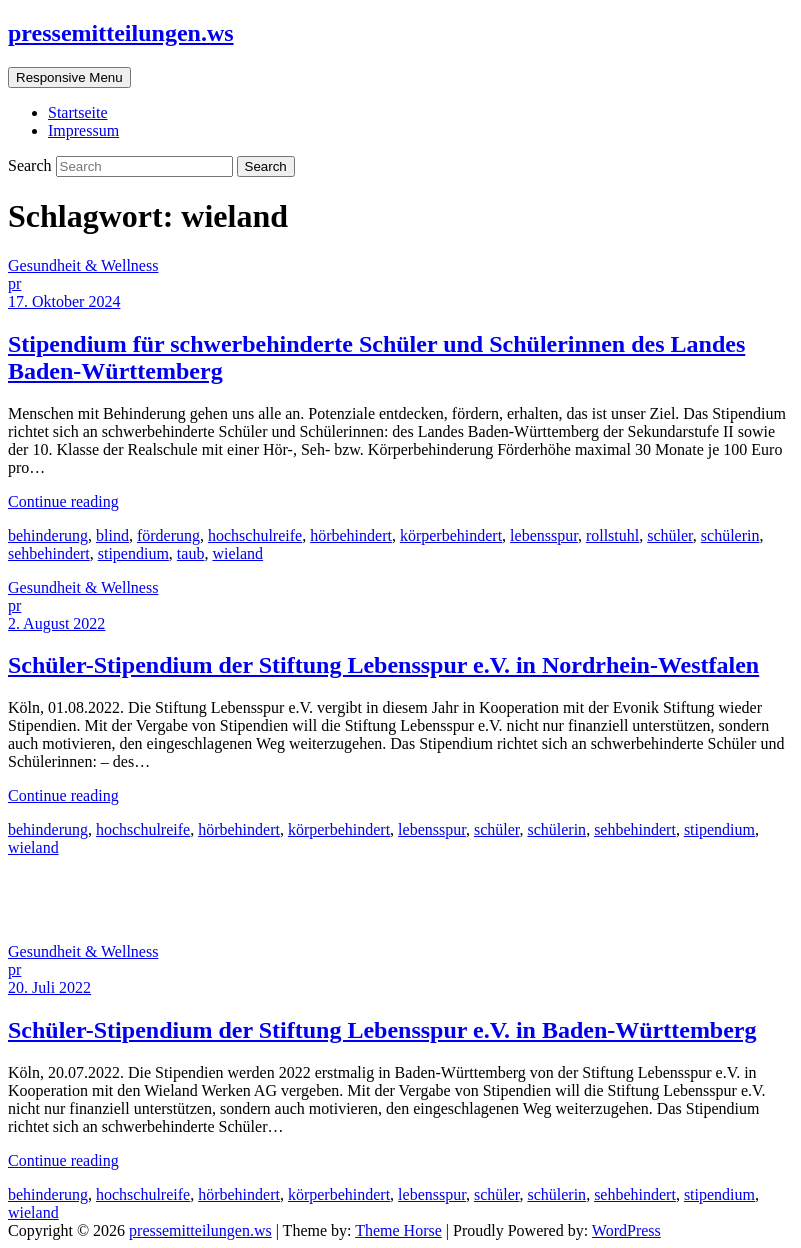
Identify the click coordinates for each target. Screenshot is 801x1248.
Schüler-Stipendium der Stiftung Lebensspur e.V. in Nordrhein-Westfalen (383, 665)
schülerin (730, 535)
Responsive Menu (69, 77)
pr (14, 283)
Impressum (83, 130)
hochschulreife (255, 535)
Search (32, 165)
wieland (237, 553)
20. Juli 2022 (49, 987)
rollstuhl (612, 535)
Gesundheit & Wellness (83, 265)
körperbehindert (451, 535)
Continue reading (63, 501)
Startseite (78, 112)
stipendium (133, 553)
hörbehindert (351, 535)
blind (112, 535)
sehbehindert (49, 553)
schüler (670, 535)
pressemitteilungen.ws (121, 33)
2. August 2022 (56, 623)
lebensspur (544, 535)
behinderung (48, 535)
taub (191, 553)
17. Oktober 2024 (64, 301)
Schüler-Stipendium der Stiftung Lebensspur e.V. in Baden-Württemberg (382, 1030)
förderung (168, 535)
